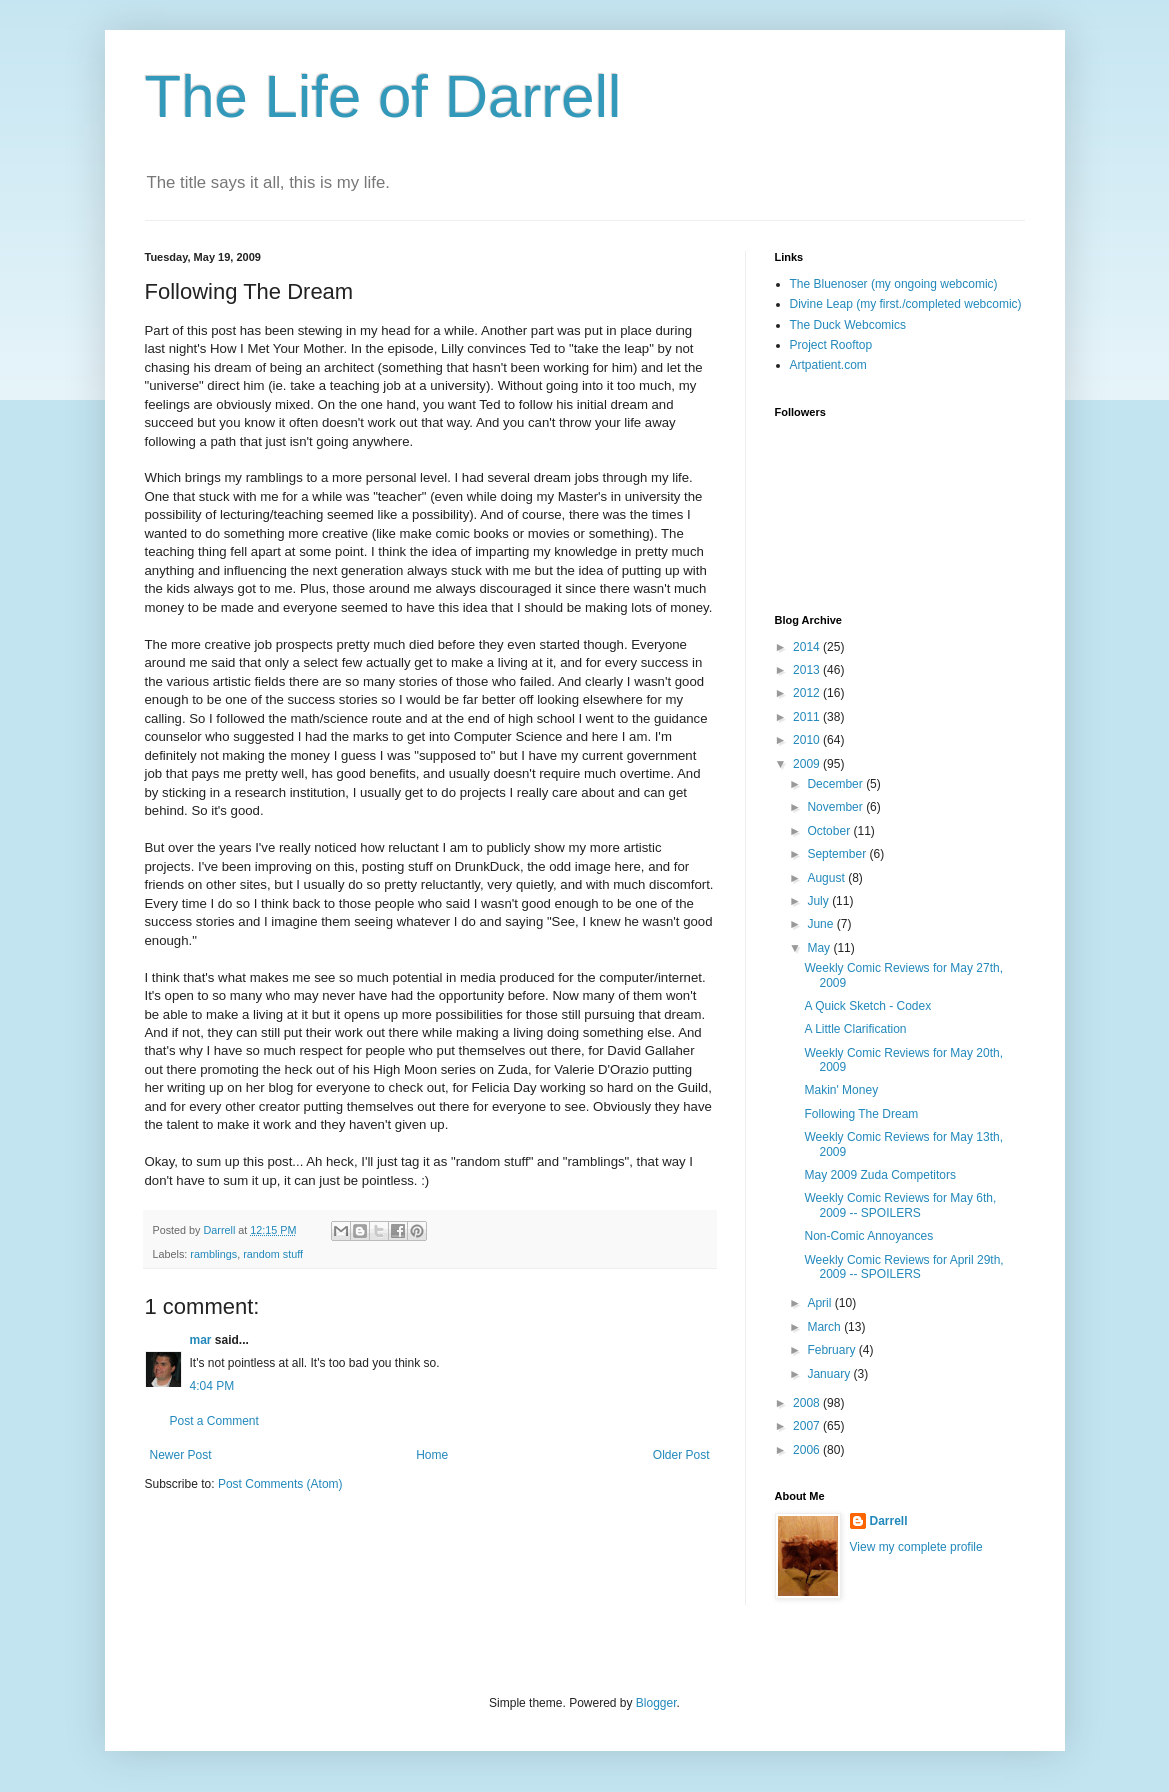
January (830, 1374)
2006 (808, 1450)
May (820, 948)
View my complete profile (916, 1547)
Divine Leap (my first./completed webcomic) (906, 304)
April (820, 1303)
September (838, 854)
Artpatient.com (828, 365)
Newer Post (181, 1455)
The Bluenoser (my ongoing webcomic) (894, 284)
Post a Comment (214, 1421)
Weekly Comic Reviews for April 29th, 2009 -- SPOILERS (903, 1267)
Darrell (889, 1521)
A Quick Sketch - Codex (867, 1006)
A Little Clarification (855, 1029)
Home (432, 1455)
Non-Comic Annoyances (868, 1236)
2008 (808, 1403)
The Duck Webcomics (848, 325)
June (821, 924)
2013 (808, 670)
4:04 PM (212, 1386)
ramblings (213, 1254)
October (830, 831)
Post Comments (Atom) (280, 1484)
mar (201, 1340)
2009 (808, 764)
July (819, 901)
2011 (808, 717)
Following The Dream (861, 1114)
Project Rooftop (831, 345)
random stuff (273, 1254)
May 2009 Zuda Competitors (879, 1175)
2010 (808, 740)
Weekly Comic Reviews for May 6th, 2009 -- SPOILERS (900, 1205)
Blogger (656, 1703)
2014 (808, 647)
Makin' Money (841, 1090)
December (836, 784)
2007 (808, 1426)
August (827, 878)
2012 (808, 693)
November (836, 807)
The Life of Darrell (383, 96)
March (825, 1327)
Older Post (681, 1455)
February (832, 1350)
